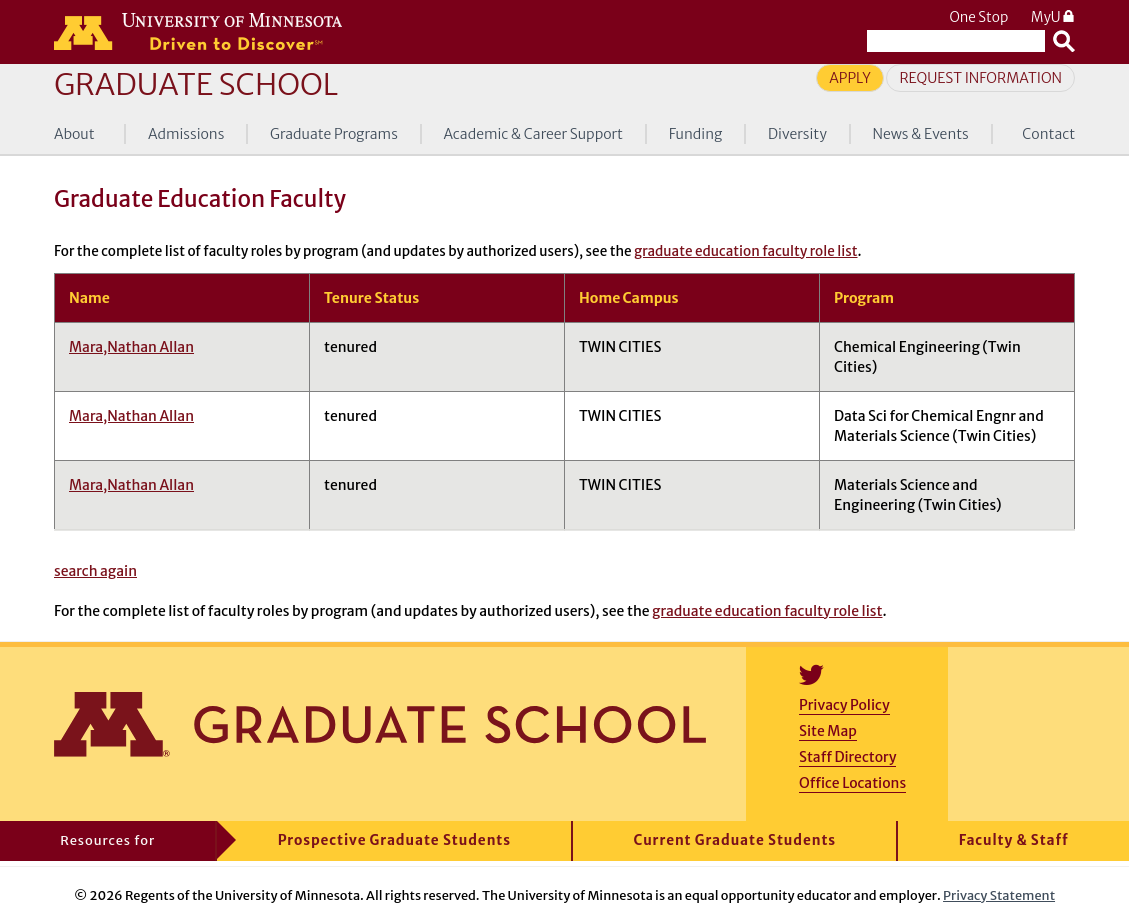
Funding (696, 134)
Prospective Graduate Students (394, 840)
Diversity (797, 134)
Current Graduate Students (735, 840)
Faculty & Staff (1014, 840)
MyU (1053, 17)
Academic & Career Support (533, 134)
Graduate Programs (334, 134)
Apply (850, 78)
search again (95, 571)
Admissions (186, 134)
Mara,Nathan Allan (131, 347)
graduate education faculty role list (745, 251)
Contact (1048, 134)
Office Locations (852, 783)
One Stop (978, 17)
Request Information (980, 78)
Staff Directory (847, 757)
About (74, 134)
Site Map (828, 731)
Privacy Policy (844, 705)
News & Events (920, 134)
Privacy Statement (999, 895)
